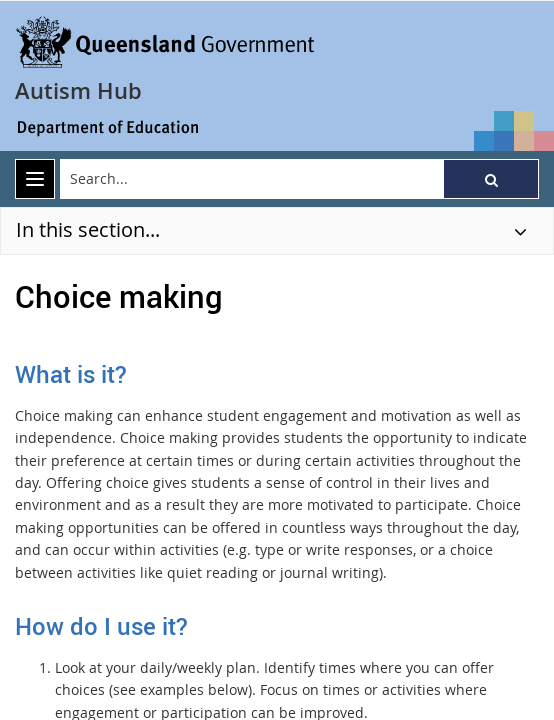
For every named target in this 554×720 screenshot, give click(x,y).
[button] (491, 179)
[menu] (35, 179)
